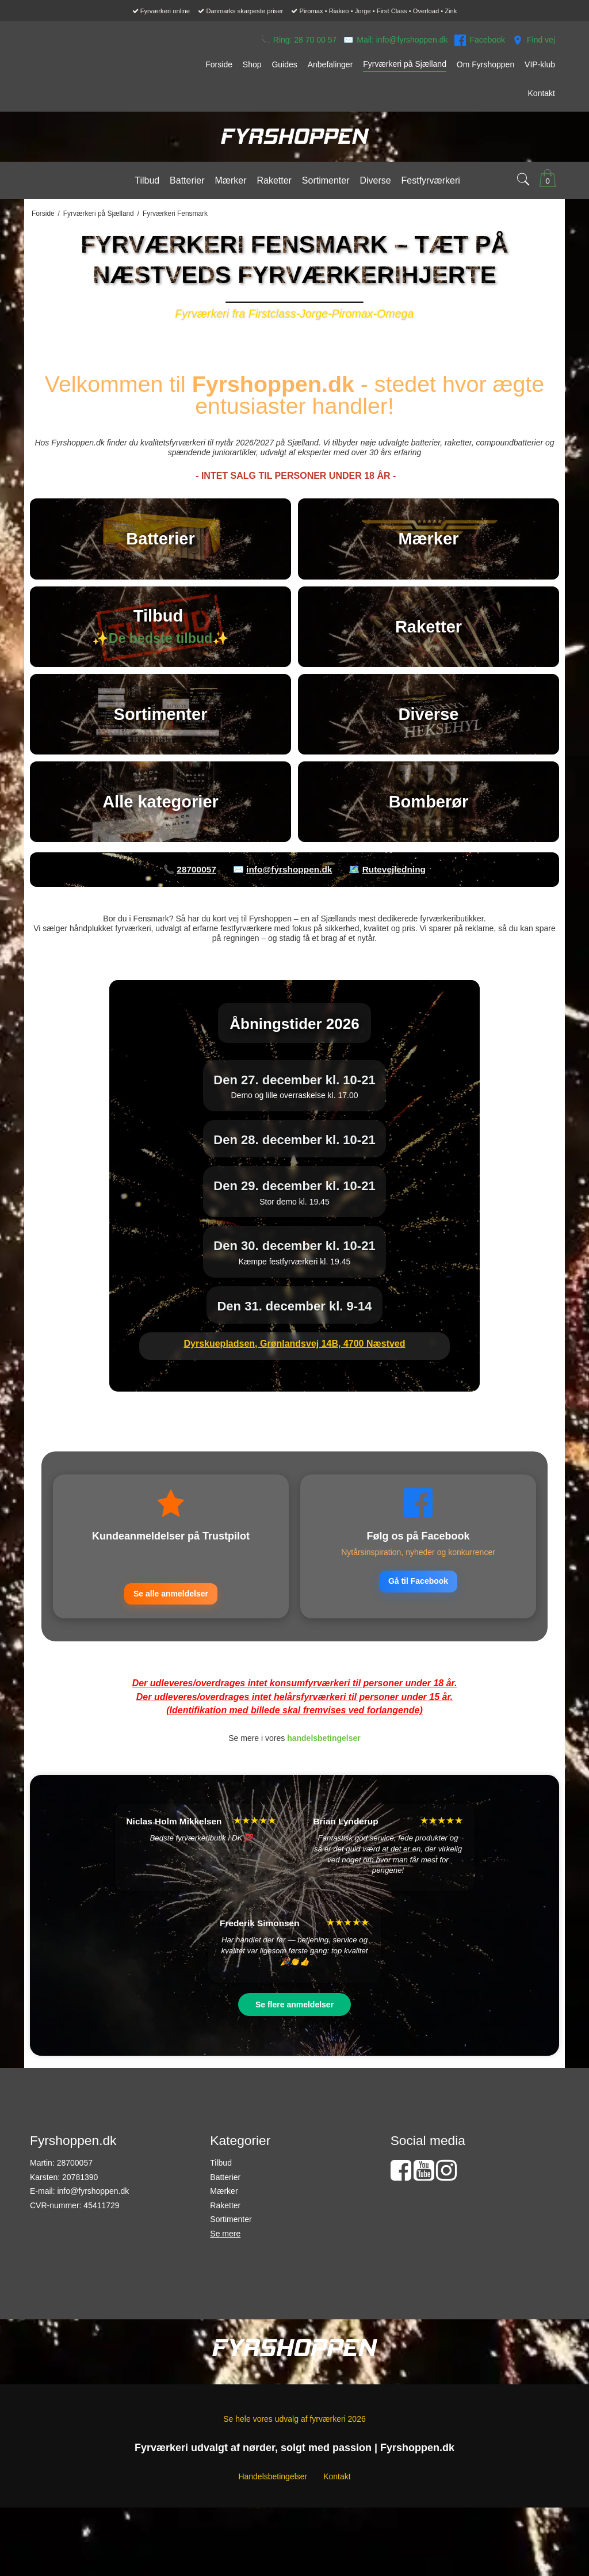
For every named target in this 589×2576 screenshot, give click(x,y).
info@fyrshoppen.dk (93, 2283)
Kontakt (336, 2569)
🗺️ (387, 961)
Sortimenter (230, 2311)
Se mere (225, 2326)
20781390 (80, 2269)
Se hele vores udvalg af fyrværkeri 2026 (294, 2511)
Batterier (225, 2269)
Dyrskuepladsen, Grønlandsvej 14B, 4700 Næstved (294, 1435)
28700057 (75, 2255)
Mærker (224, 2283)
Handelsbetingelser (272, 2569)
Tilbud (221, 2255)
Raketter (225, 2298)
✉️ (395, 40)
